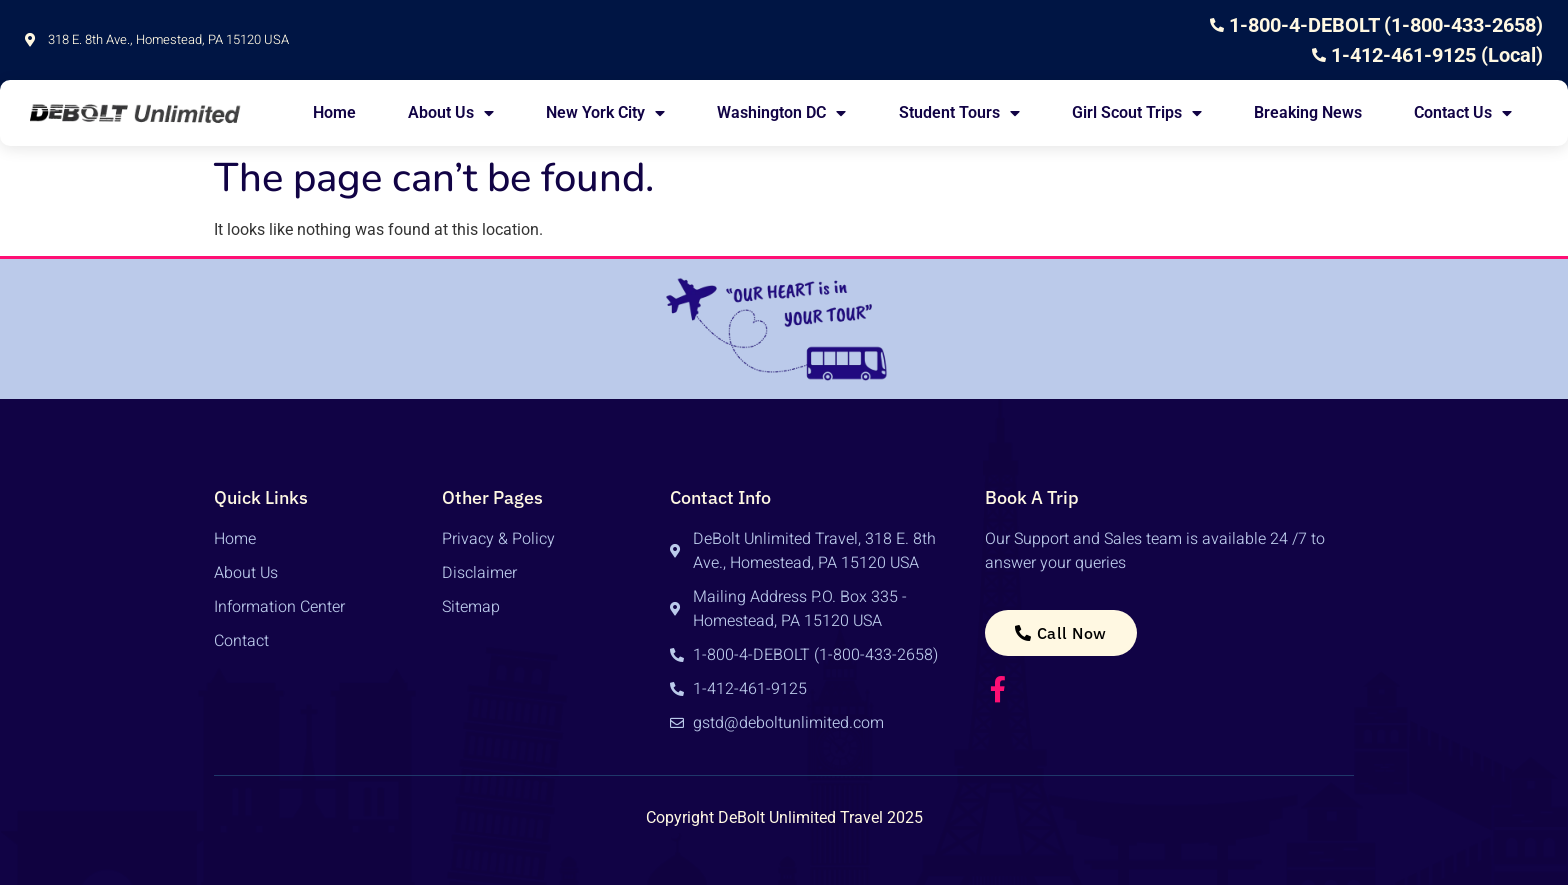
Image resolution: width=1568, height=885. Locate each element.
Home (334, 112)
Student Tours (959, 113)
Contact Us (1463, 113)
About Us (451, 113)
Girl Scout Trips (1137, 113)
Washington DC (781, 113)
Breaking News (1308, 112)
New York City (605, 113)
